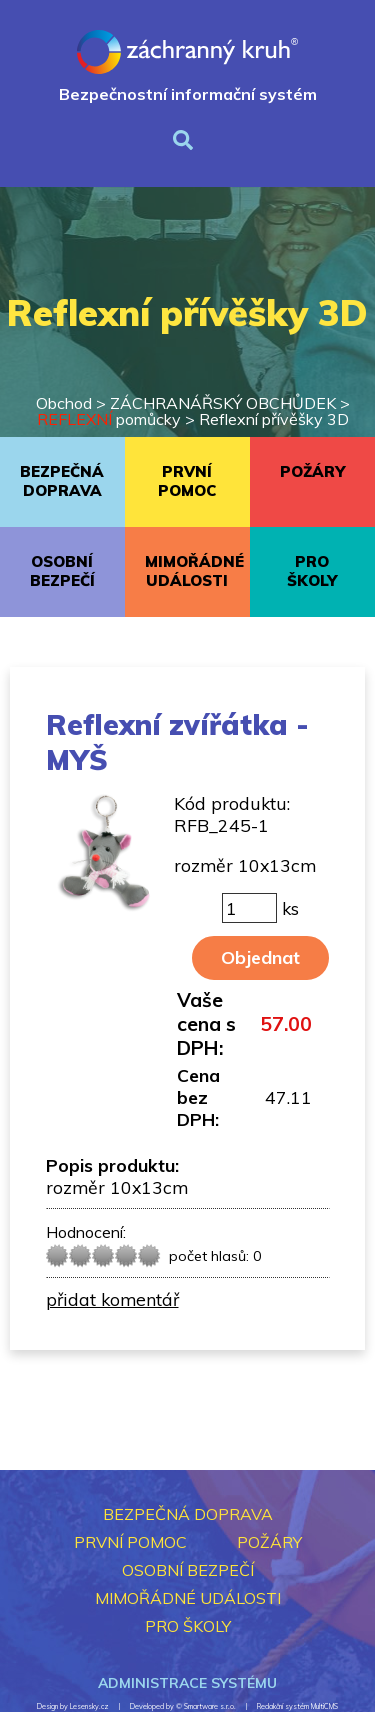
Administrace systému (187, 1683)
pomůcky (109, 419)
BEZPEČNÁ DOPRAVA (62, 481)
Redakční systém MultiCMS (297, 1706)
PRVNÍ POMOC (187, 481)
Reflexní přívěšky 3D (274, 419)
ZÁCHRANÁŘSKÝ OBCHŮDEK (223, 403)
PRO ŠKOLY (312, 571)
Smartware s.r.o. (210, 1706)
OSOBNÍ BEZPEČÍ (62, 571)
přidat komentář (112, 1299)
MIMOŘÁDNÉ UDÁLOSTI (194, 571)
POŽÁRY (312, 471)
